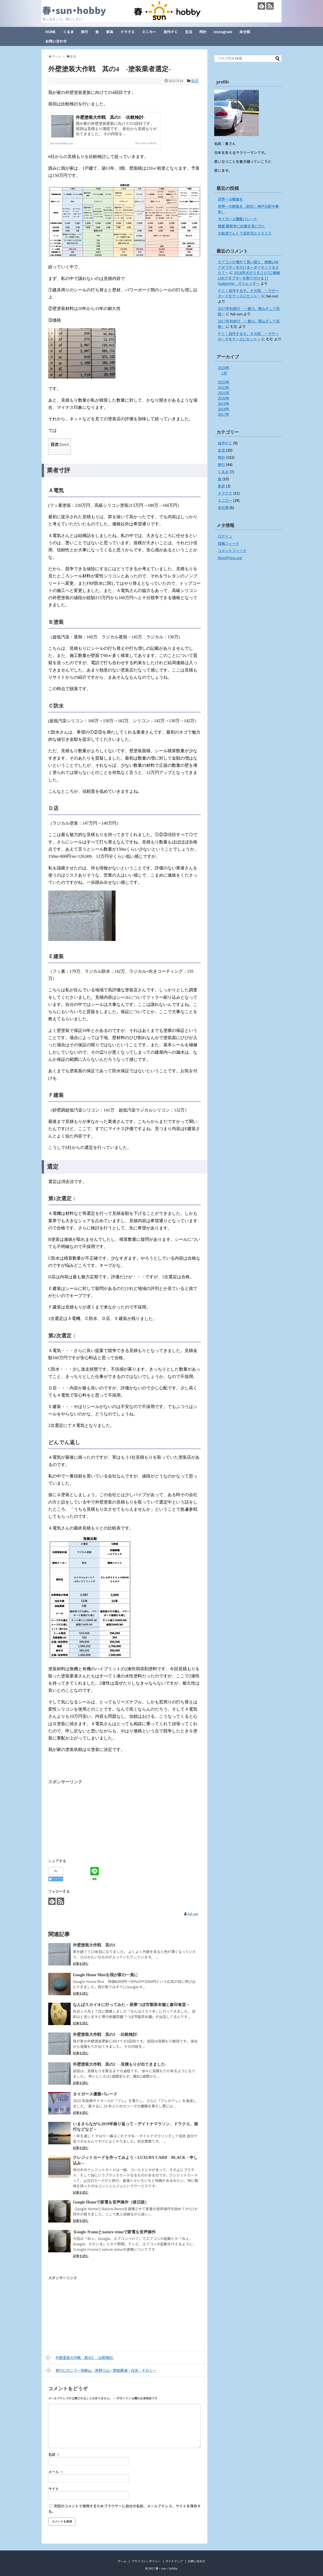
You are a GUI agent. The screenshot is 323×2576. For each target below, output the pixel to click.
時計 (203, 31)
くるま (68, 31)
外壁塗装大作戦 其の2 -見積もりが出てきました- (119, 2064)
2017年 (223, 414)
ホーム (122, 2561)
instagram (223, 31)
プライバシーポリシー (146, 2561)
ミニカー (149, 31)
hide (64, 445)
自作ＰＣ (171, 31)
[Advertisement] (86, 1816)
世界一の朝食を (230, 199)
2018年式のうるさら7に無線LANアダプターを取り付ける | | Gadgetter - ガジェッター (249, 278)
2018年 (223, 409)
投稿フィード (228, 543)
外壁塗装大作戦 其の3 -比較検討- (110, 117)
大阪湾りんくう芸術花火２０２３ (245, 233)
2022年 (223, 387)
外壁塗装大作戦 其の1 (94, 1945)
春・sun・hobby (74, 10)
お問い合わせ (56, 41)
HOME (50, 31)
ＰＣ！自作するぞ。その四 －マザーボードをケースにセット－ (248, 293)
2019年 (223, 403)
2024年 (223, 367)
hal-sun (193, 1914)
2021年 (223, 392)
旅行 (84, 31)
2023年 (223, 382)
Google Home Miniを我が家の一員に (105, 1975)
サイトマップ (174, 2561)
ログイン (225, 536)
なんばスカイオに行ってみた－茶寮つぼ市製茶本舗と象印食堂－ (131, 2004)
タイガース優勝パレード (95, 2094)
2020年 (223, 398)
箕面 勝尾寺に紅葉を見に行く (241, 226)
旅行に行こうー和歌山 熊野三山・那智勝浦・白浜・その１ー (100, 2370)
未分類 (244, 31)
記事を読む (81, 1963)
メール (55, 2471)
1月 (224, 373)
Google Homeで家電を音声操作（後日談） (111, 2202)
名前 (54, 2454)
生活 (188, 31)
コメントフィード (232, 550)
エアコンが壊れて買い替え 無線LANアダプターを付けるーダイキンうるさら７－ (248, 267)
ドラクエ (127, 31)
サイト (53, 2488)
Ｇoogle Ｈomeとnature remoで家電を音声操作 (114, 2232)
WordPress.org (230, 557)
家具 (109, 31)
